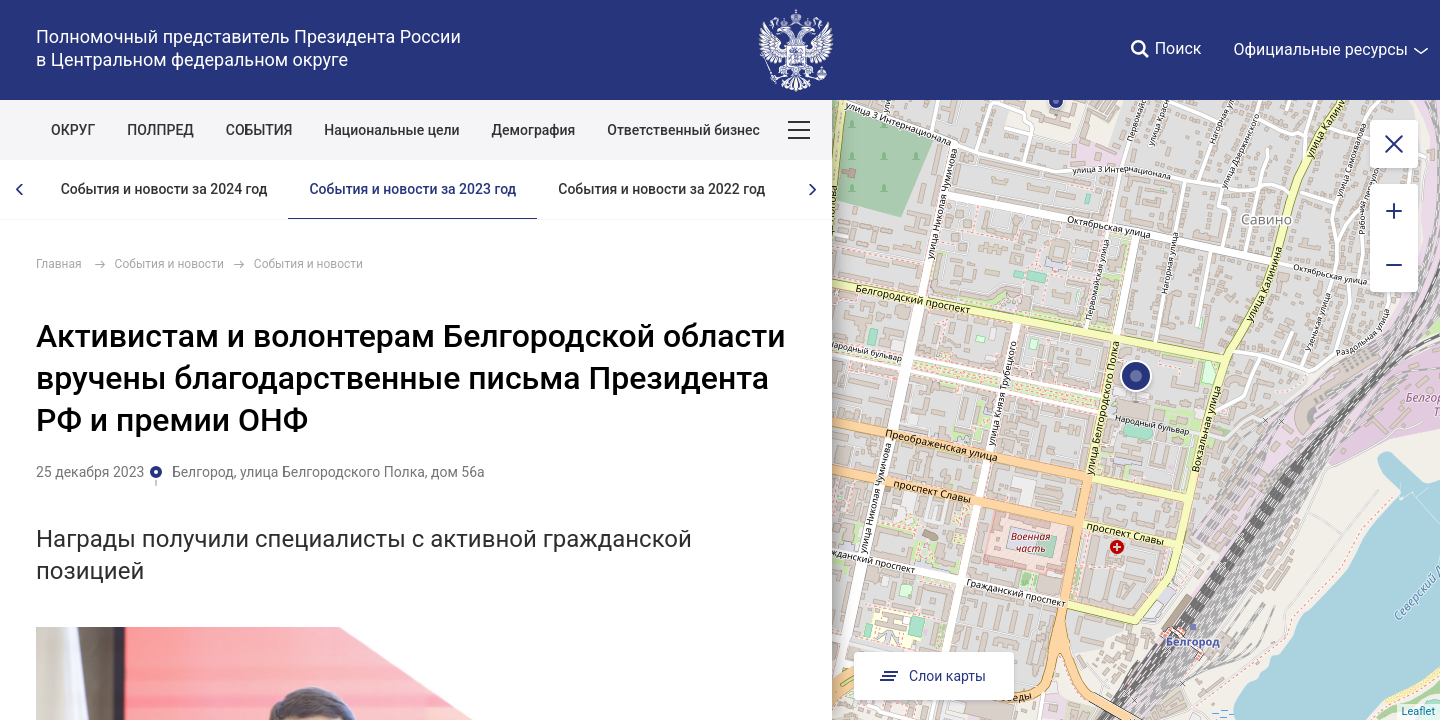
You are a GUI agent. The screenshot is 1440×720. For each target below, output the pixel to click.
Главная (59, 264)
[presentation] (20, 189)
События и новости (169, 264)
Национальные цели (391, 130)
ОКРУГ (73, 130)
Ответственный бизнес (683, 130)
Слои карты (931, 676)
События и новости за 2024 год (164, 189)
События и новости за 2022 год (661, 189)
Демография (534, 130)
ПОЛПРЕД (160, 130)
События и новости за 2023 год (412, 189)
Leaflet (1418, 711)
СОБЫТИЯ (259, 130)
